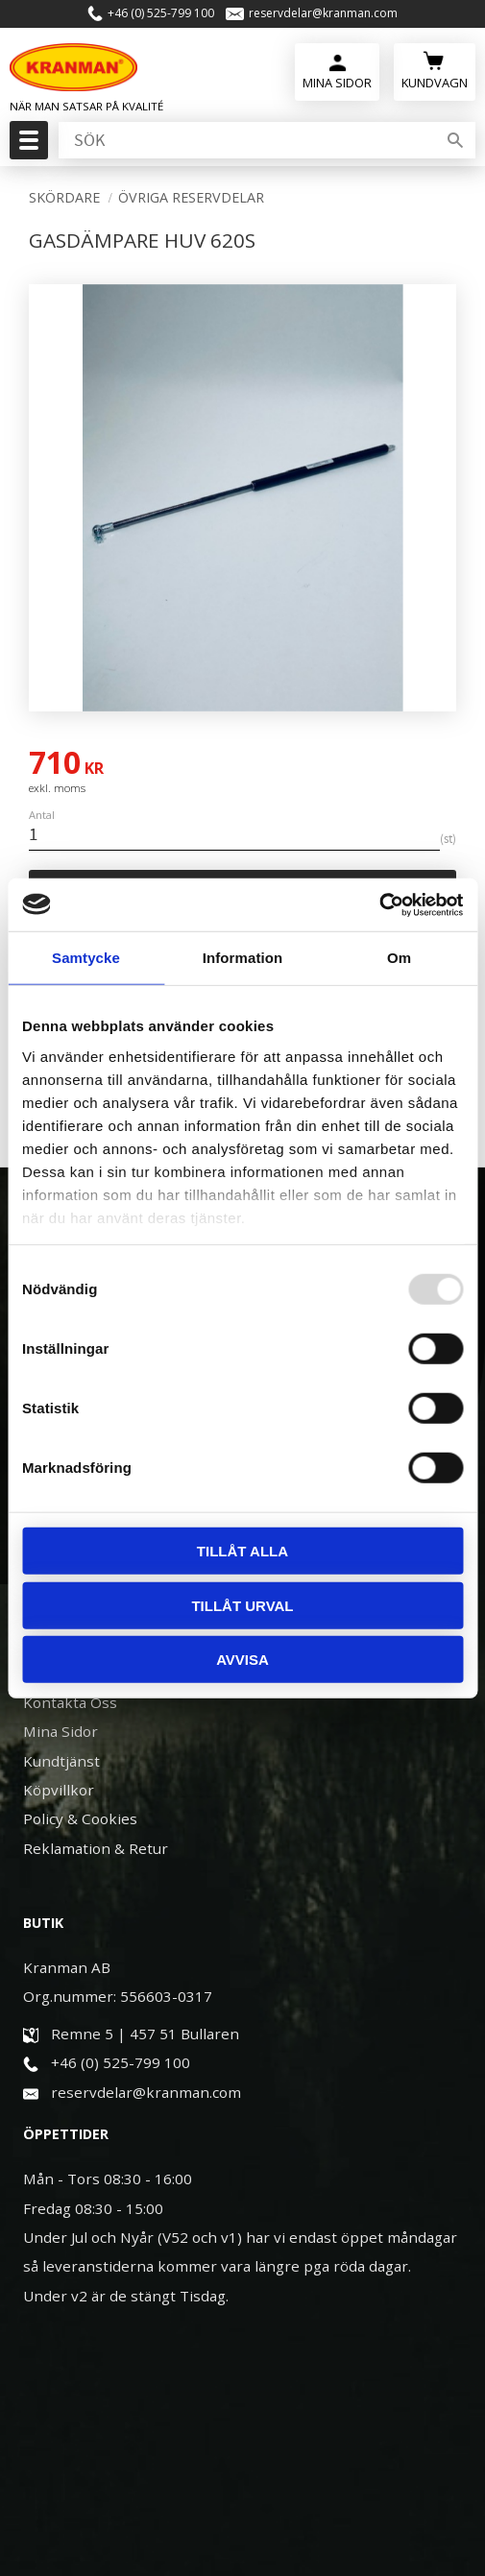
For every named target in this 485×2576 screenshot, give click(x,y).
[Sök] (455, 140)
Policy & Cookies (80, 1818)
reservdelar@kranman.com (323, 13)
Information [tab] (243, 958)
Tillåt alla (242, 1551)
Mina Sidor (60, 1731)
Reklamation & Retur (95, 1848)
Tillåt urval (242, 1605)
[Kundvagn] (434, 69)
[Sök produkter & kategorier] (245, 140)
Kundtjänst (61, 1760)
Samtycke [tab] (86, 958)
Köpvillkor (58, 1789)
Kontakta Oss (70, 1702)
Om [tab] (399, 958)
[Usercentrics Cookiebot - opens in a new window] (379, 904)
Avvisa (242, 1659)
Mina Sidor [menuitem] (336, 82)
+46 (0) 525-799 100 (161, 13)
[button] (26, 146)
